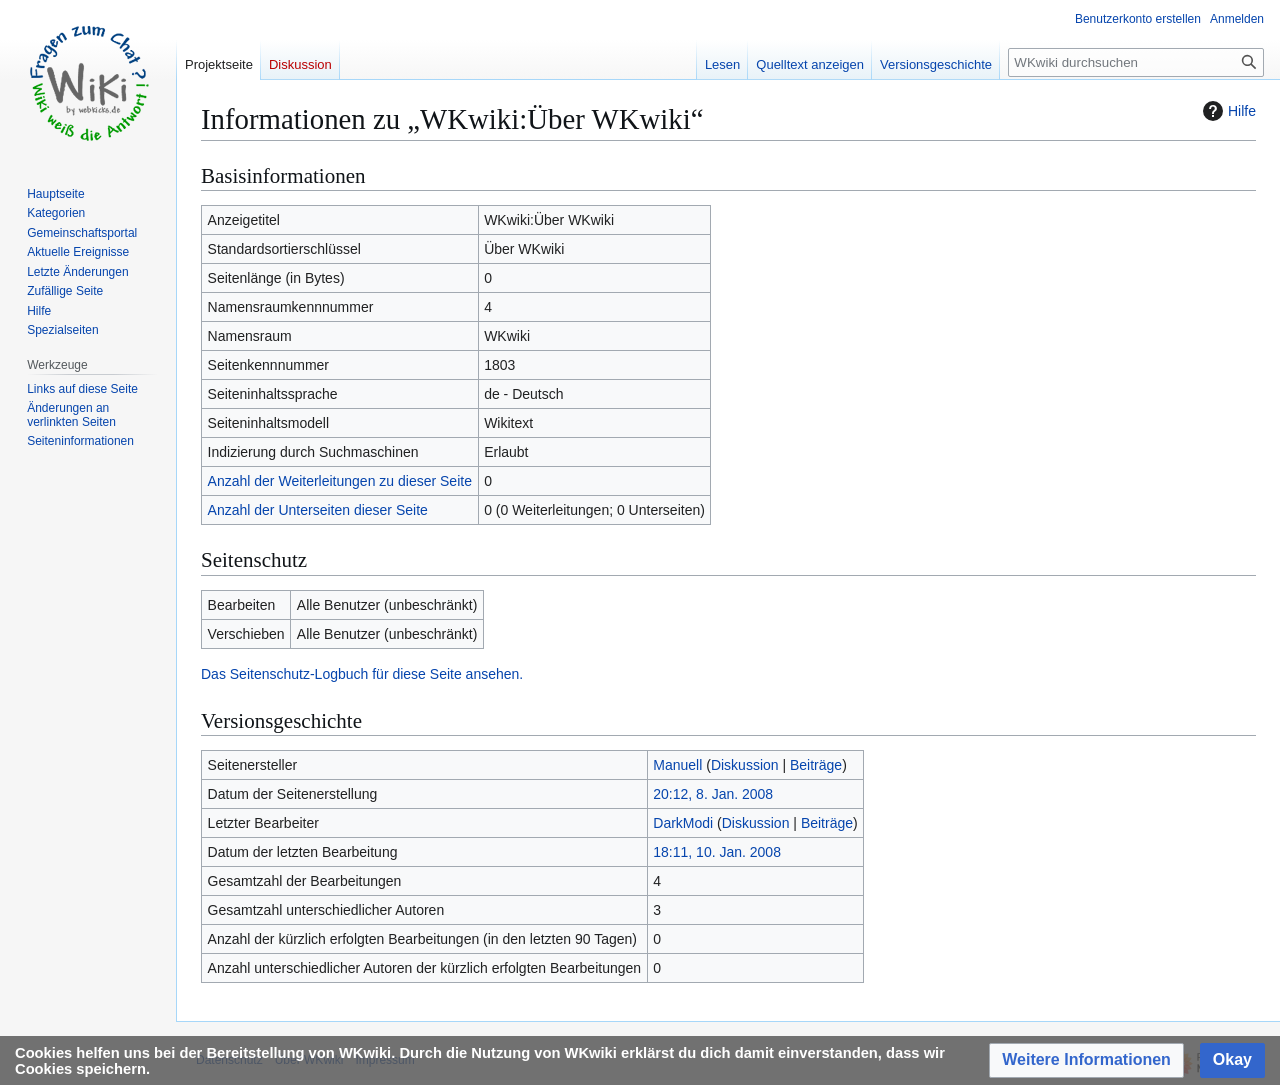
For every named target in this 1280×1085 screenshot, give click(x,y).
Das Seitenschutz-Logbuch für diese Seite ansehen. (362, 674)
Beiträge (816, 765)
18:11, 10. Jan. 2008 (717, 852)
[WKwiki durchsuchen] (1136, 62)
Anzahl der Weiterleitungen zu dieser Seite (340, 481)
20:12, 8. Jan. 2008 (713, 794)
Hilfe (1227, 111)
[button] (1086, 1060)
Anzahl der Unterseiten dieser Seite (318, 510)
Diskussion (745, 765)
